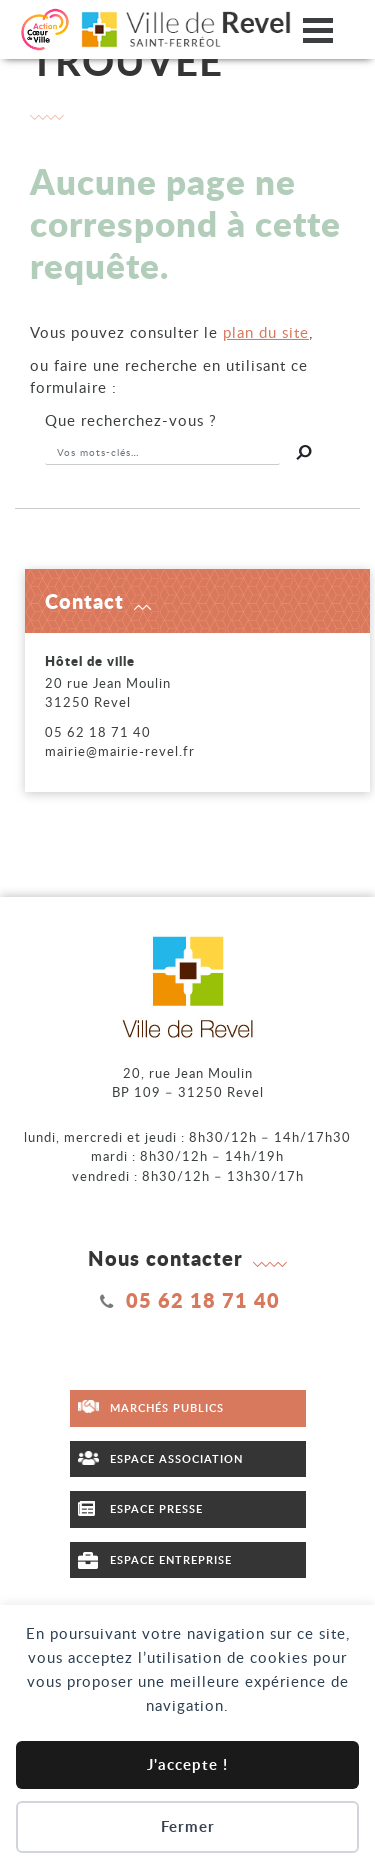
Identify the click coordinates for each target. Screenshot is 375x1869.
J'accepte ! (187, 1764)
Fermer (188, 1826)
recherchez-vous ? (131, 420)
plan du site (266, 332)
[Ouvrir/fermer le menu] (318, 29)
